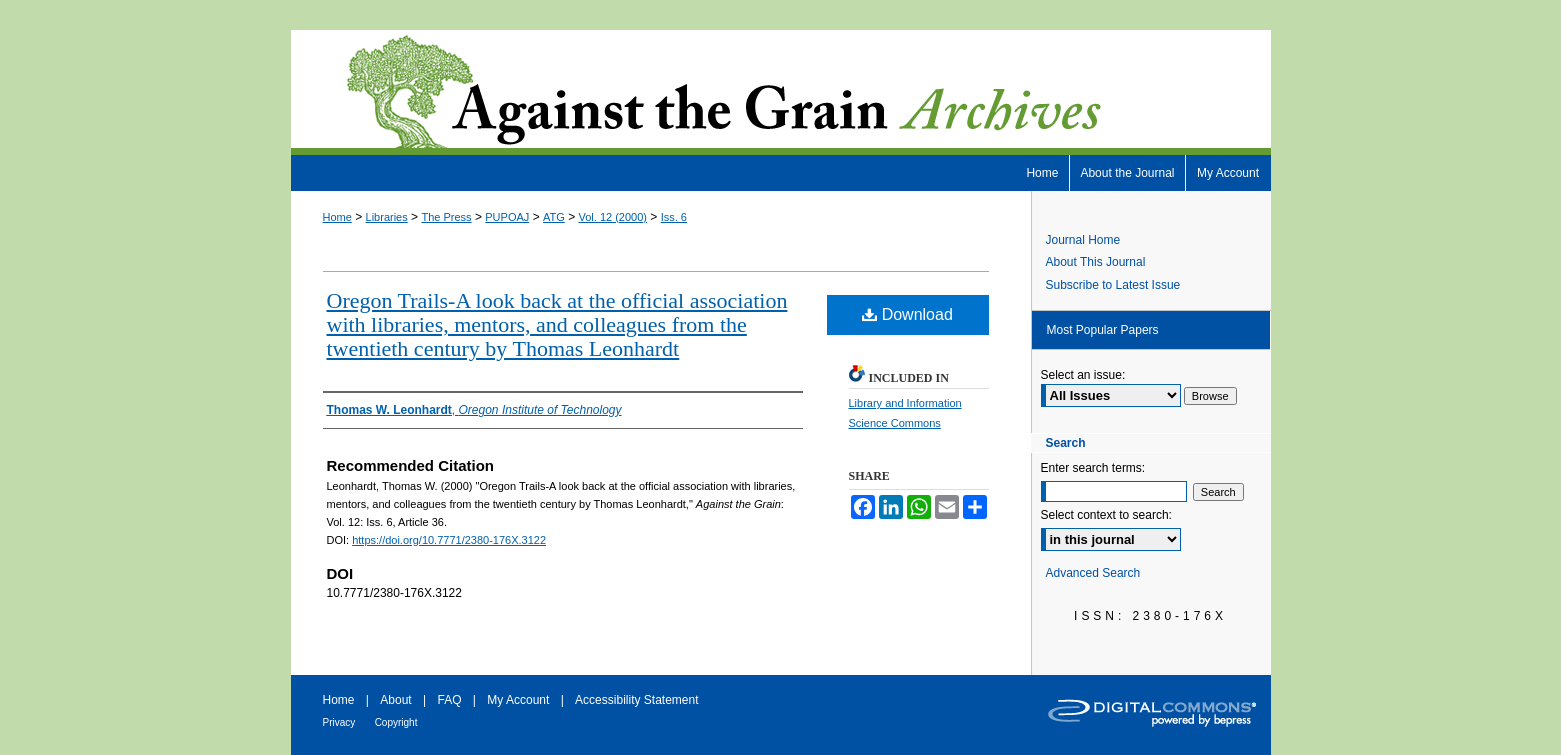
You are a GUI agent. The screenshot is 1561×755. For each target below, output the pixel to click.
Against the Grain (781, 92)
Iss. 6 (674, 217)
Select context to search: (1106, 515)
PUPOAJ (507, 217)
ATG (554, 217)
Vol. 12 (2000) (613, 217)
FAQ (449, 700)
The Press (446, 217)
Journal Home (1083, 240)
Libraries (387, 217)
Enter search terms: (1093, 468)
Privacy (339, 722)
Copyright (396, 722)
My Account (518, 700)
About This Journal (1096, 262)
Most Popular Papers (1103, 330)
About (395, 700)
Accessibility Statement (636, 700)
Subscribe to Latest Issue (1113, 285)
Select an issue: (1083, 375)
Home (337, 217)
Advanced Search (1093, 573)
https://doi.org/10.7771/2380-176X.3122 (449, 540)
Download (907, 314)
